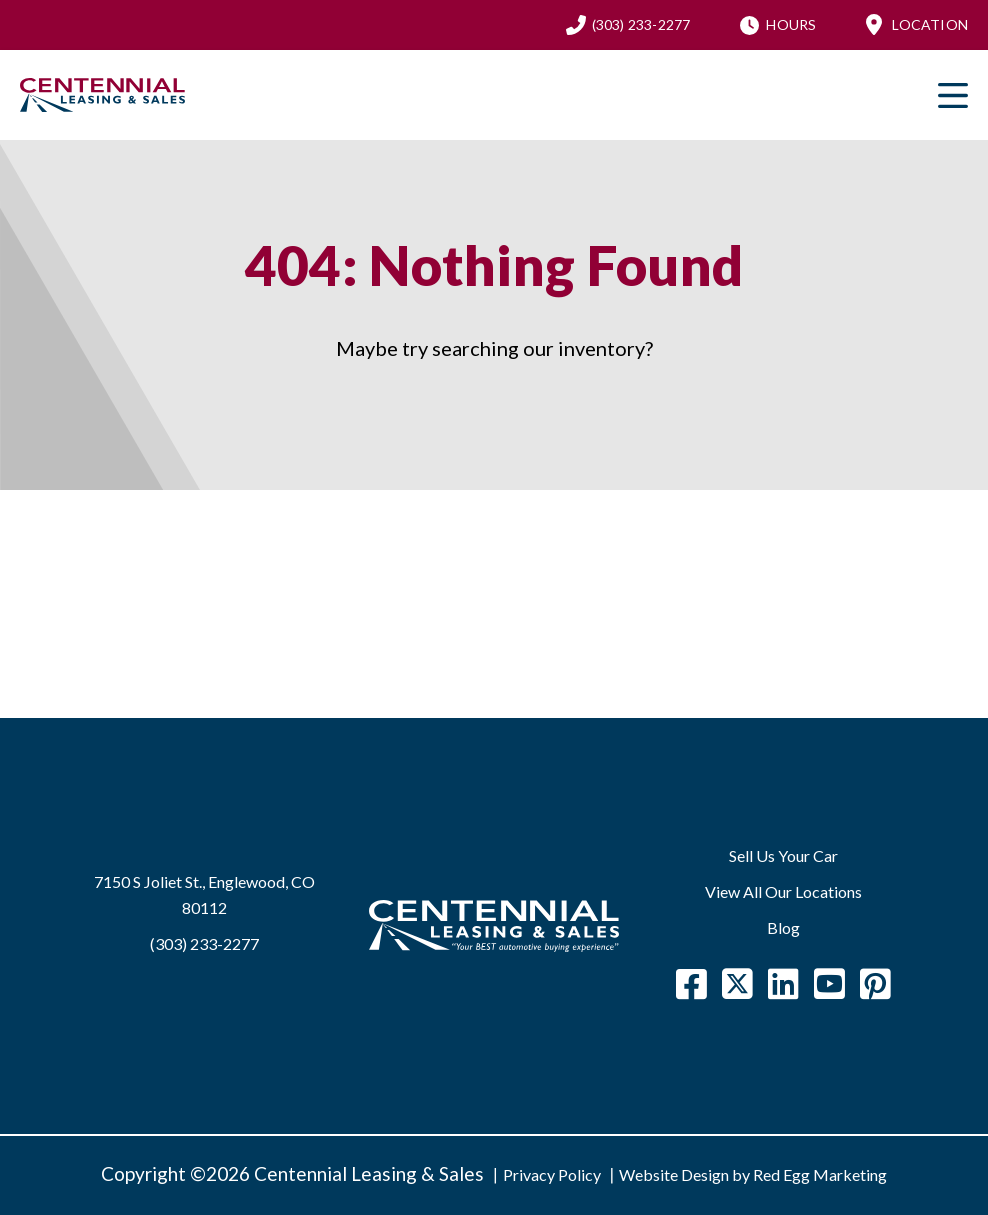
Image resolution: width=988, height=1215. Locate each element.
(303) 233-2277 (641, 24)
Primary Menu (953, 95)
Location (930, 24)
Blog (783, 927)
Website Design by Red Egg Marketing (753, 1174)
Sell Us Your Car (783, 855)
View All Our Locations (783, 891)
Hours (791, 24)
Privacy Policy (552, 1174)
